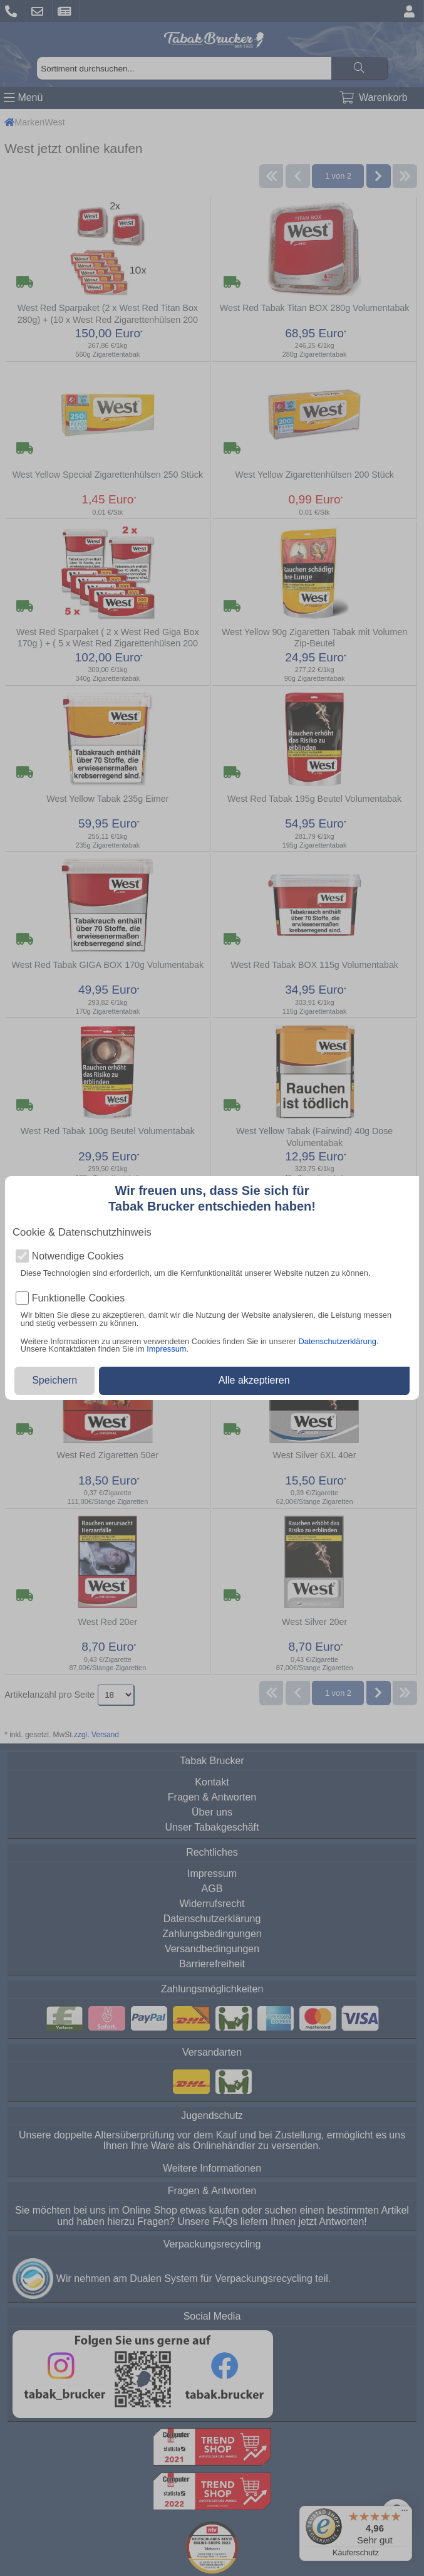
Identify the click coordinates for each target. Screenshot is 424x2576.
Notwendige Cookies (78, 1256)
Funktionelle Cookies (78, 1298)
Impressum (166, 1349)
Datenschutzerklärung (337, 1341)
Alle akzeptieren (254, 1380)
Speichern (54, 1380)
